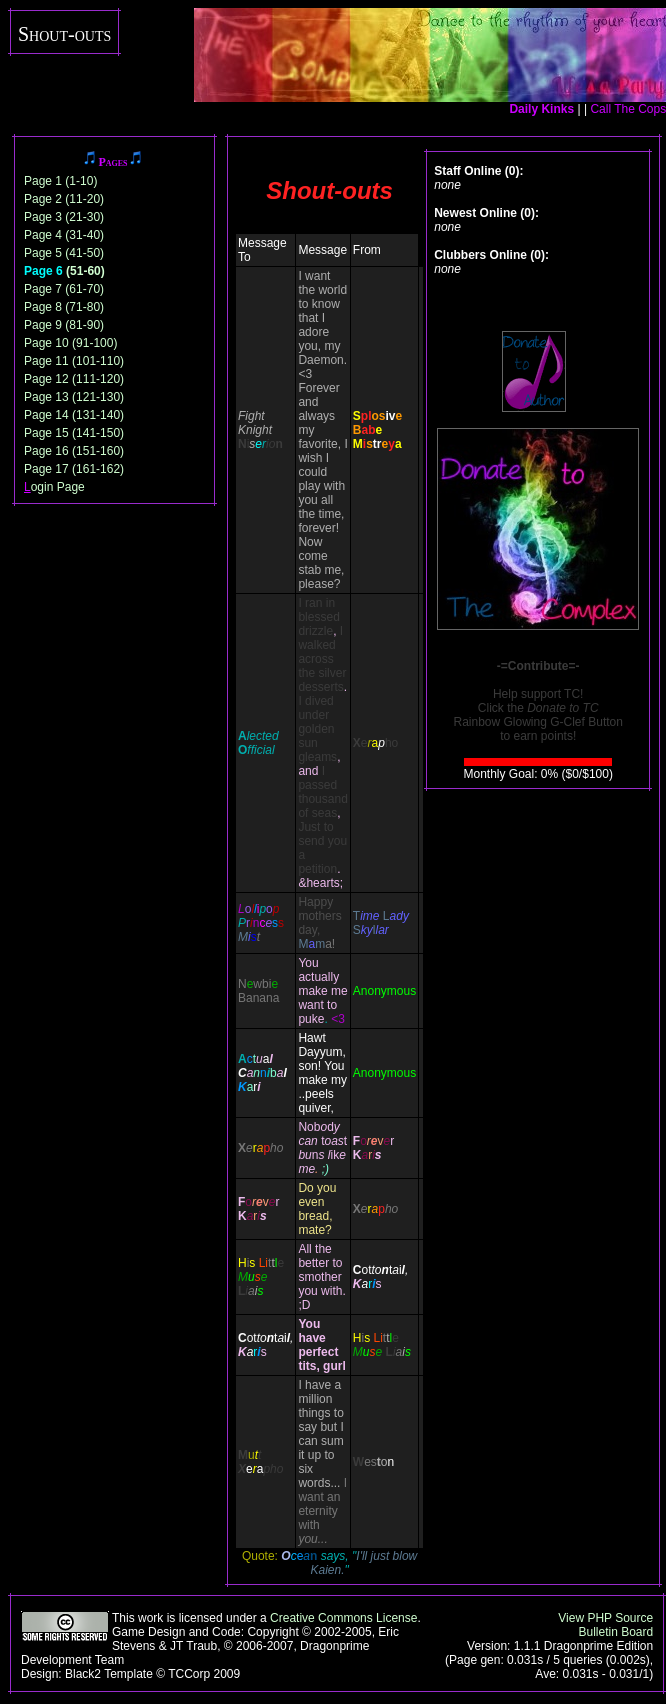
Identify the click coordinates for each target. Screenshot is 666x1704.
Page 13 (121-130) (74, 397)
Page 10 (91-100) (70, 343)
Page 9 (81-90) (64, 325)
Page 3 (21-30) (64, 217)
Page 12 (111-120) (74, 379)
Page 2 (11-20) (64, 199)
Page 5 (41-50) (64, 253)
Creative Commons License (343, 1618)
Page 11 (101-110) (74, 361)
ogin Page (54, 487)
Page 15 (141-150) (74, 433)
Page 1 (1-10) (60, 181)
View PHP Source (605, 1618)
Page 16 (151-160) (74, 451)
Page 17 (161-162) (74, 469)
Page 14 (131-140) (74, 415)
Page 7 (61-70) (64, 289)
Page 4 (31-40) (64, 235)
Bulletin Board (615, 1632)
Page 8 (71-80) (64, 307)
